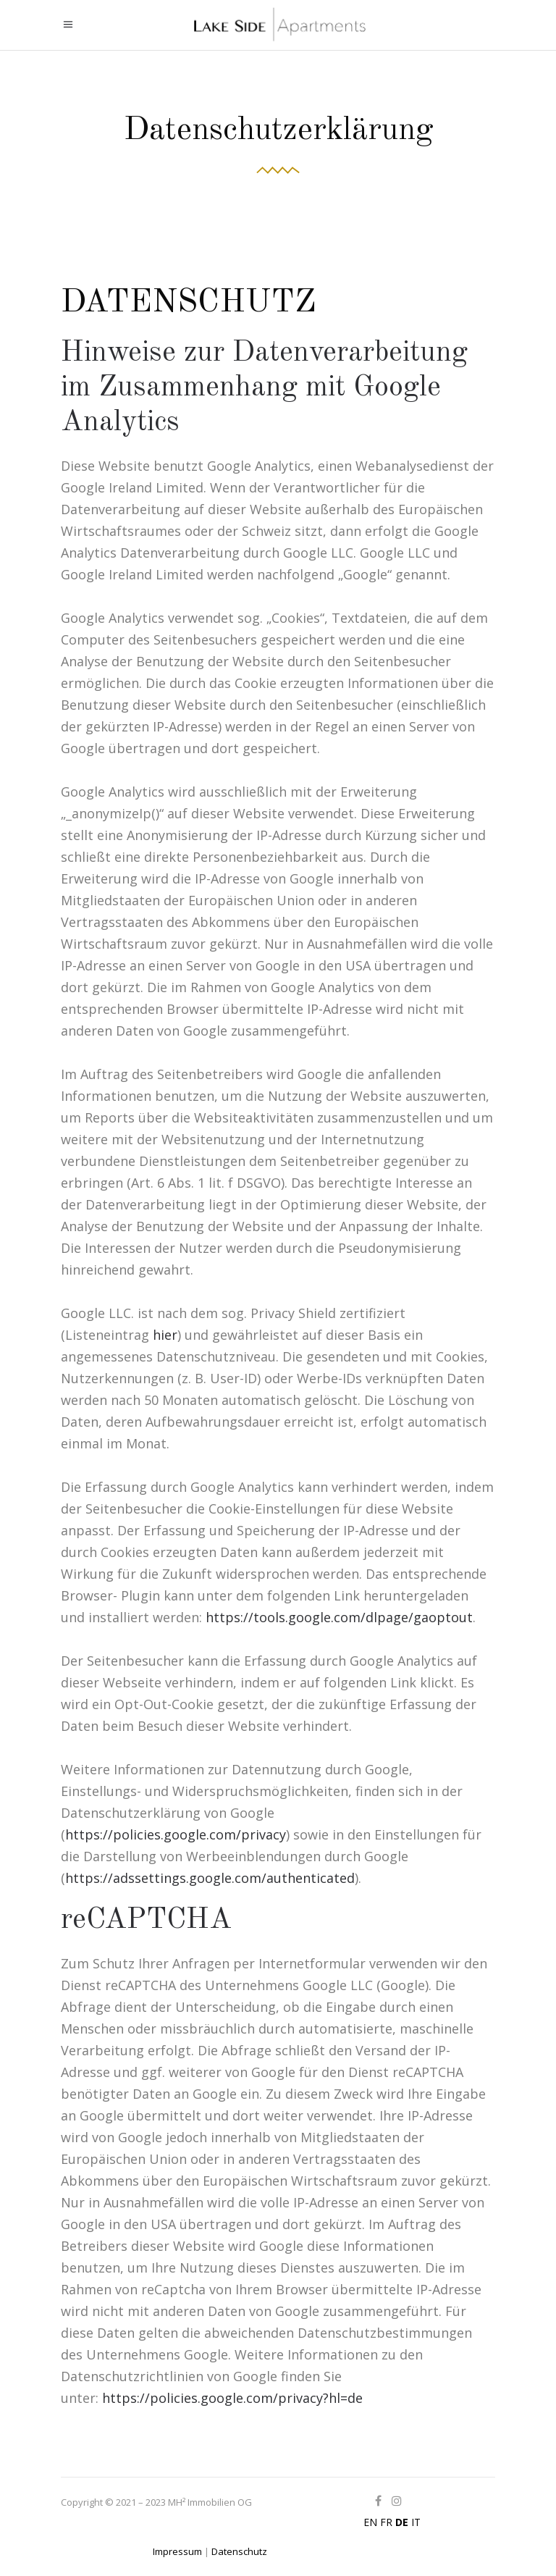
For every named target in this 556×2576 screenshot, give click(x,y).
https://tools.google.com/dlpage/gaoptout (339, 1617)
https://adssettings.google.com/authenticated (210, 1878)
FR (386, 2522)
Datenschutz (239, 2551)
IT (416, 2522)
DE (401, 2522)
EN (370, 2522)
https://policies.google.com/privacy (175, 1834)
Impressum (177, 2551)
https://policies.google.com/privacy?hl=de (232, 2398)
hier (165, 1334)
